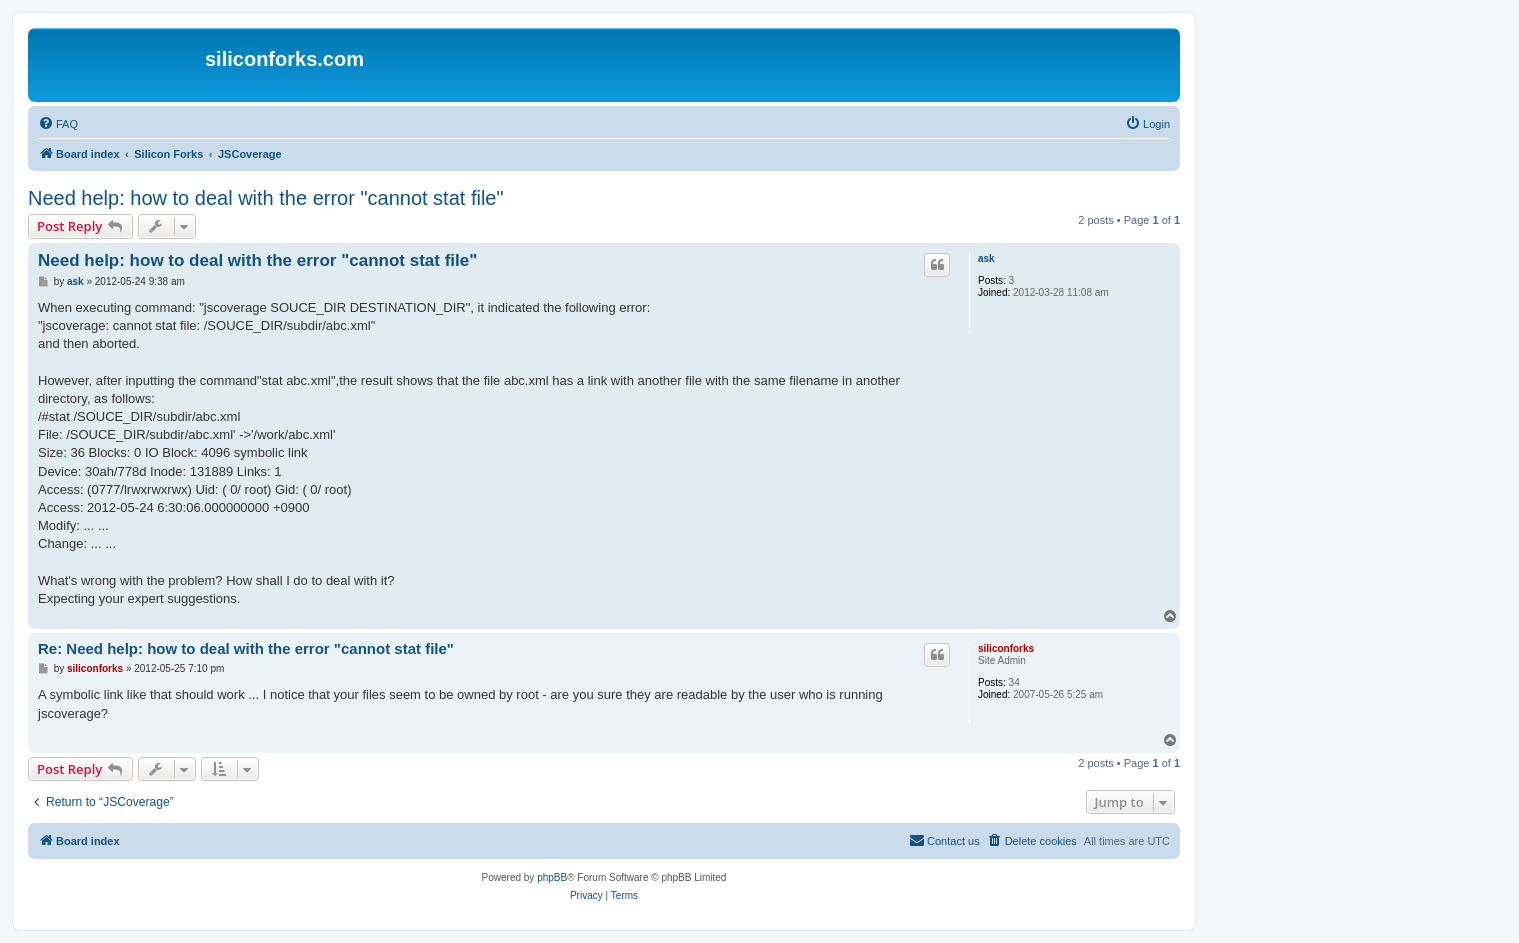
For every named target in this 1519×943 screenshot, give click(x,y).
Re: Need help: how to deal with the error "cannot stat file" (246, 648)
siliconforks (1006, 648)
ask (986, 258)
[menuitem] (58, 124)
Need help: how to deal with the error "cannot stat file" (266, 198)
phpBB (552, 877)
